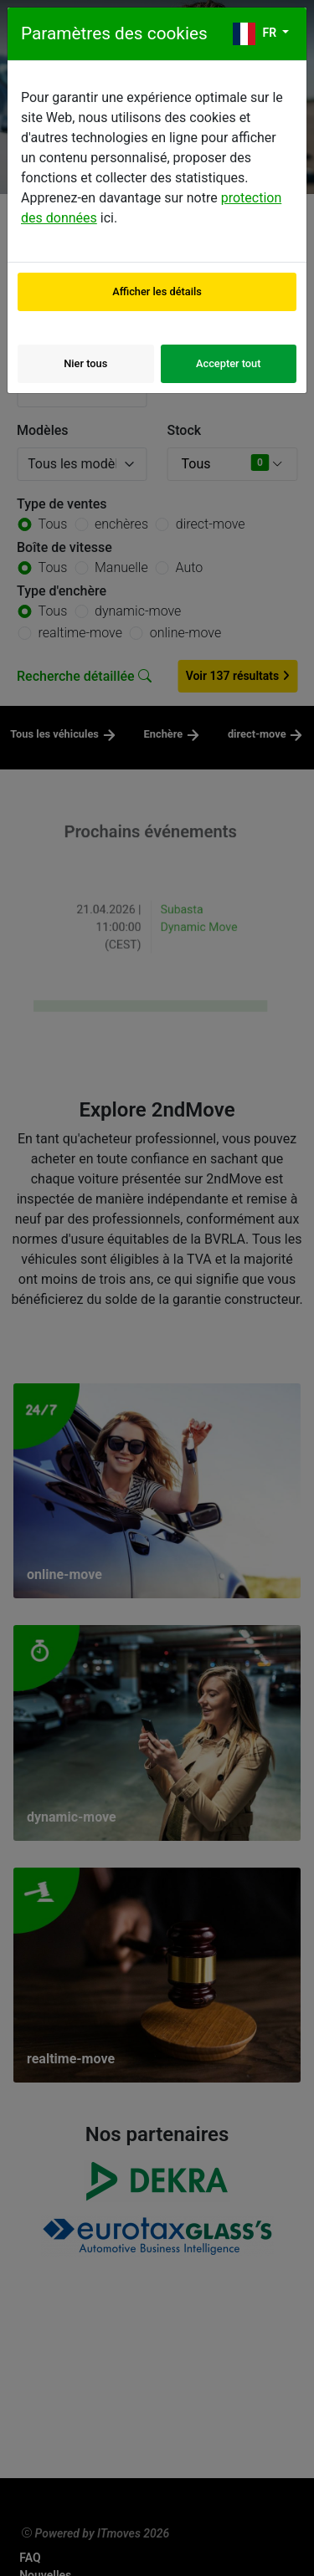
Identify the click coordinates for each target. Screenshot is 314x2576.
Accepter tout (228, 363)
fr (256, 34)
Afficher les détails (157, 291)
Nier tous (85, 363)
